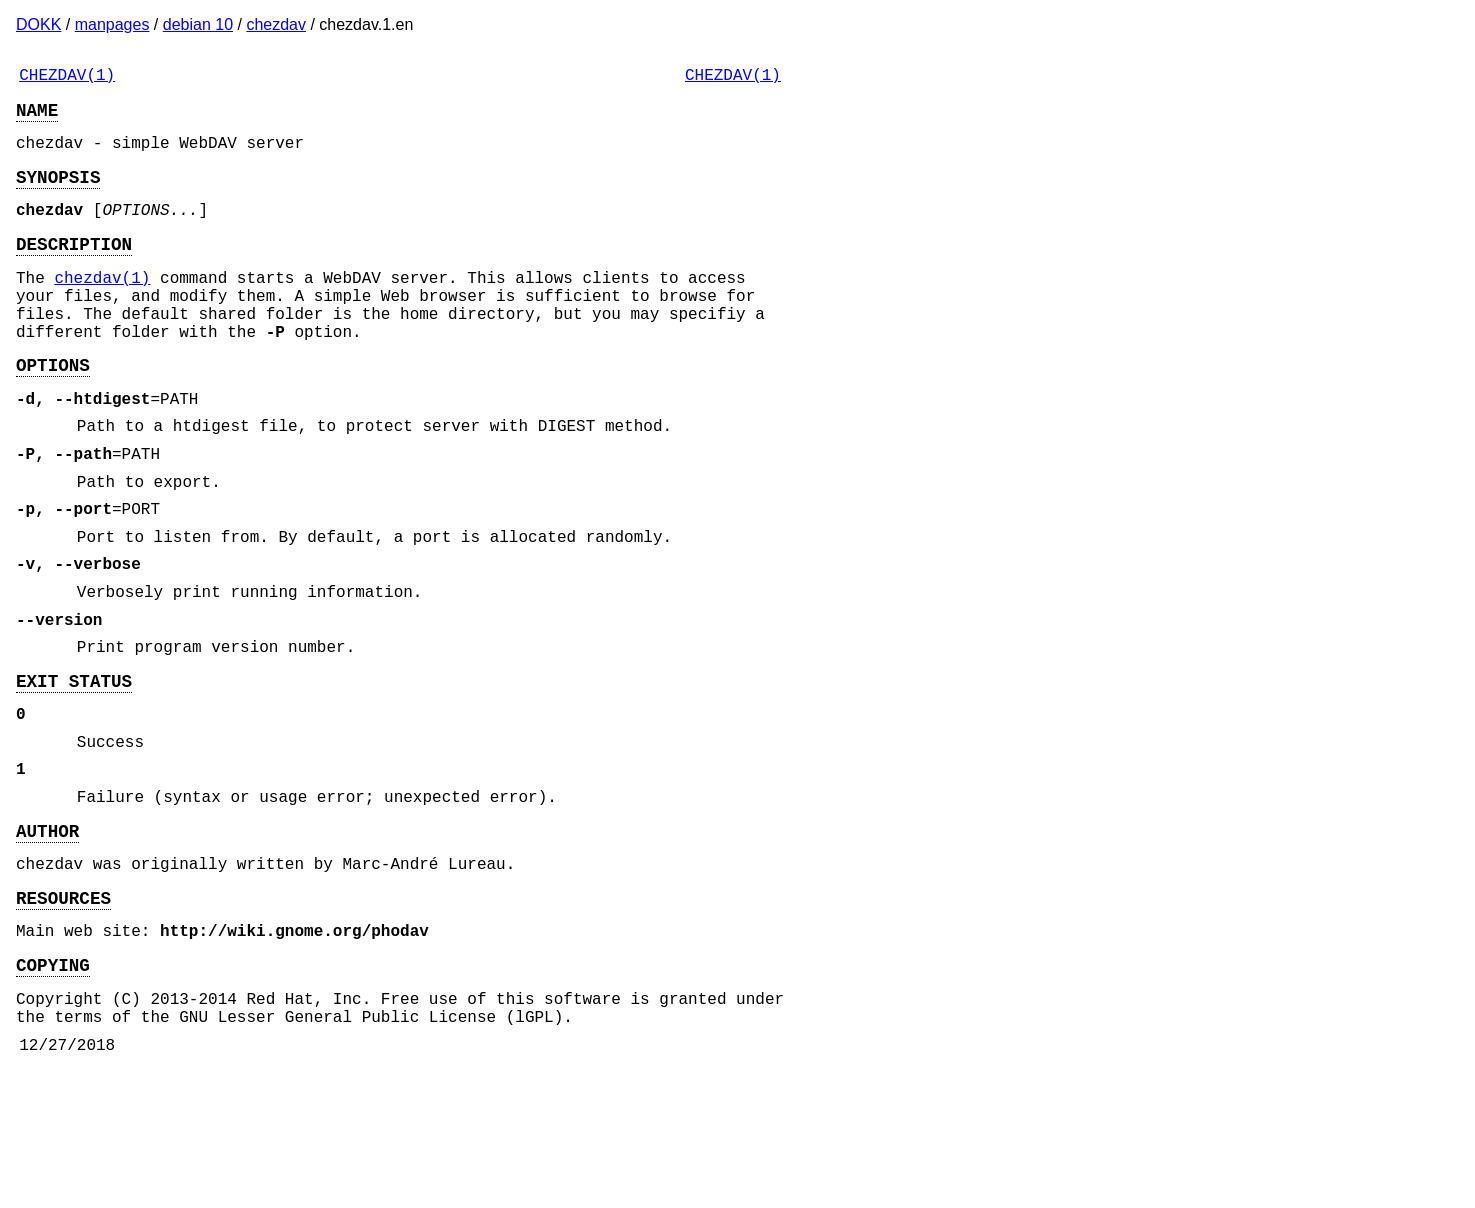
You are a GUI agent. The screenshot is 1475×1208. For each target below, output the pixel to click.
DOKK (38, 24)
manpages (112, 24)
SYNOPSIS (58, 192)
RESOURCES (63, 1013)
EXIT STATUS (74, 768)
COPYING (53, 1088)
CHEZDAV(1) (67, 78)
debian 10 (198, 24)
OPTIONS (53, 408)
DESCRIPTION (74, 267)
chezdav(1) (102, 305)
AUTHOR (47, 938)
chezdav (276, 24)
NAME (37, 117)
